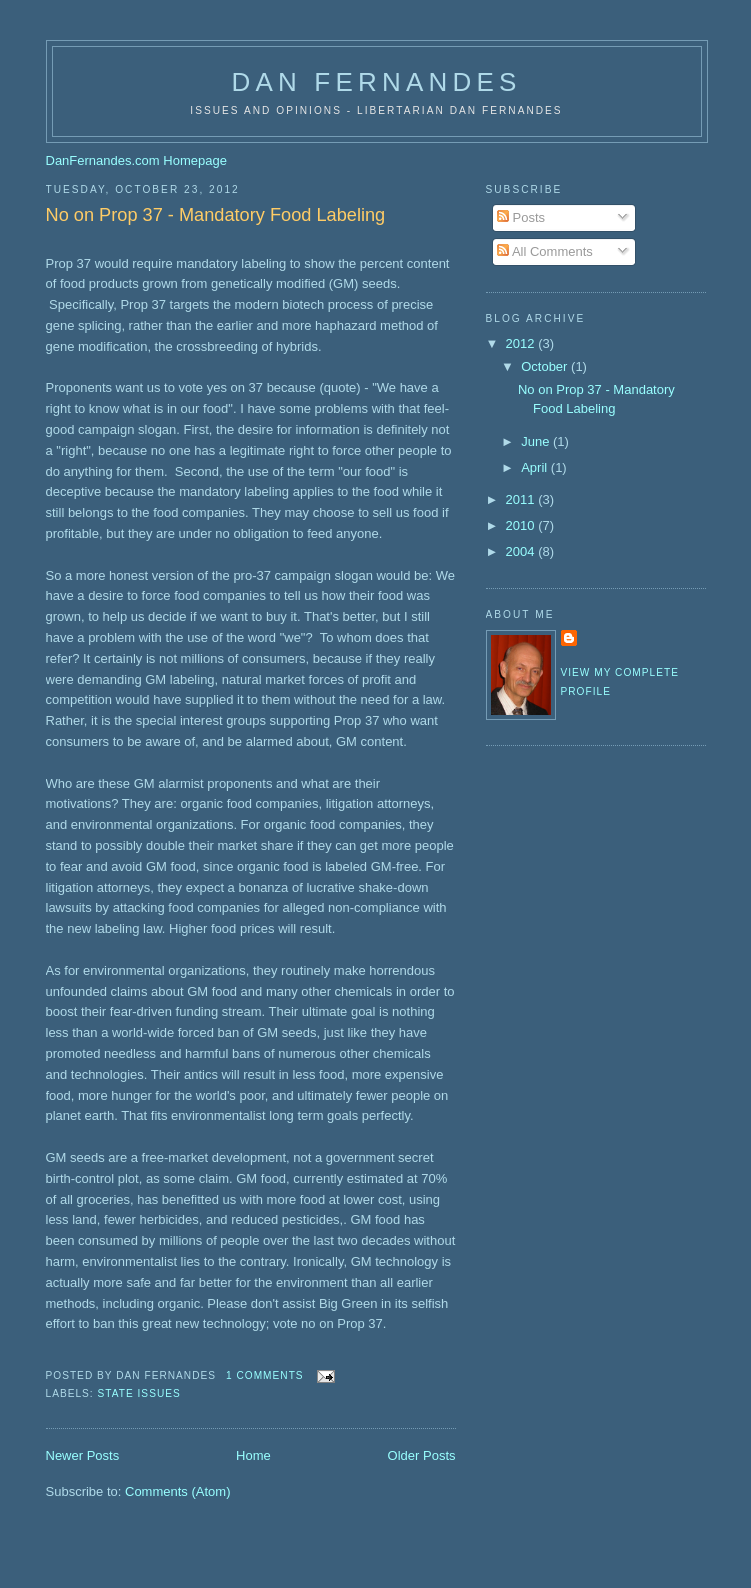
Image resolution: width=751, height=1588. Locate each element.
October (546, 366)
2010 (522, 525)
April (536, 467)
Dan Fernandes (376, 82)
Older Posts (422, 1455)
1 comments (265, 1375)
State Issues (139, 1393)
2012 (522, 343)
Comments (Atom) (177, 1491)
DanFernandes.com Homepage (136, 160)
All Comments (545, 251)
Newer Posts (83, 1455)
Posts (521, 217)
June (537, 441)
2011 (522, 499)
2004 (522, 551)
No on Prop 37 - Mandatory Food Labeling (216, 215)
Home (253, 1455)
